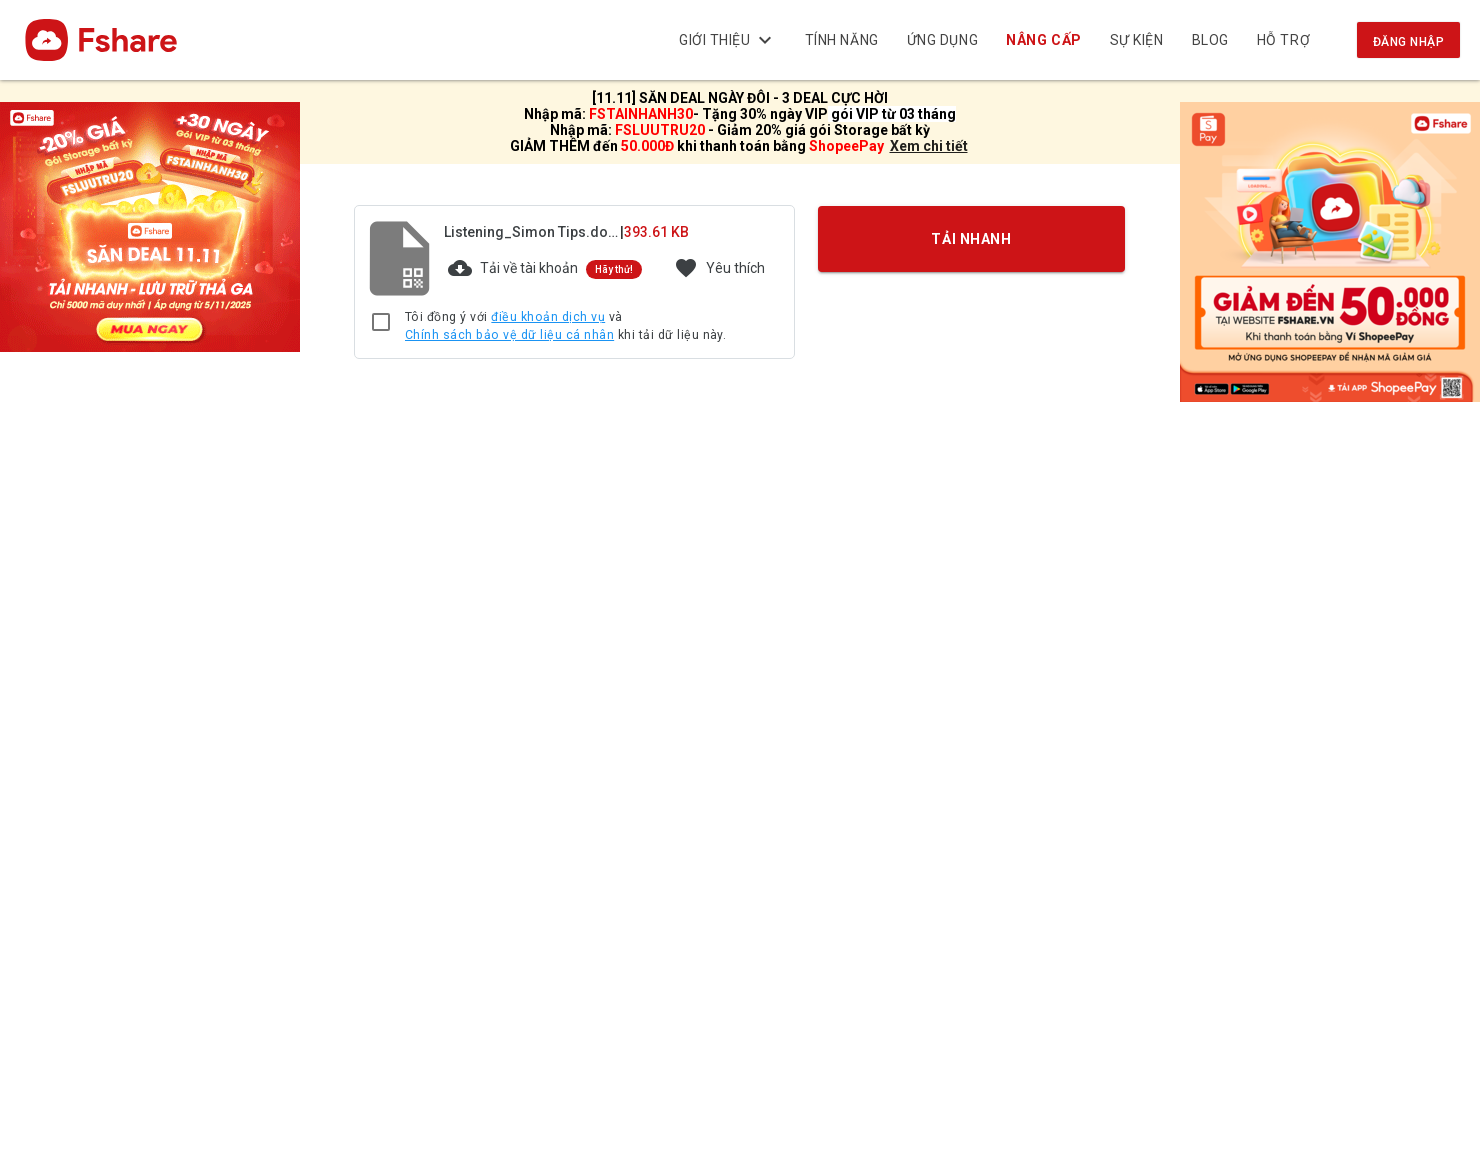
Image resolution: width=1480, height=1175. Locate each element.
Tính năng (842, 40)
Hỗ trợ (1283, 40)
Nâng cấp (1044, 40)
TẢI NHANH (972, 239)
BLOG (1210, 40)
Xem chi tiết (929, 146)
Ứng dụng (942, 40)
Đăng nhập (1408, 42)
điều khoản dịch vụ (548, 317)
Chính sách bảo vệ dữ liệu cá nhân (509, 335)
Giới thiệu (728, 40)
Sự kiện (1137, 40)
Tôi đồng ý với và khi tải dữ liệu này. (565, 326)
